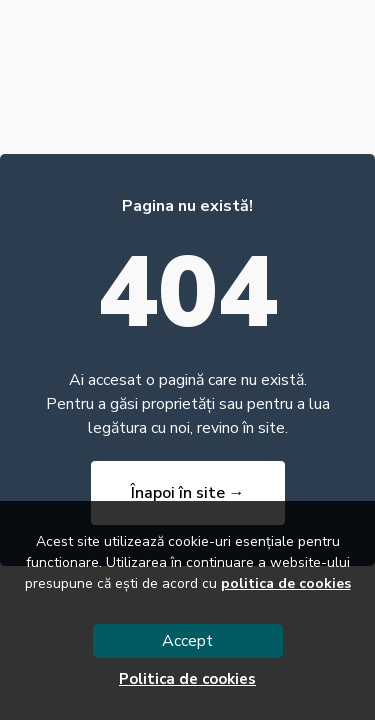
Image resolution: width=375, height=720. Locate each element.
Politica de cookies (187, 679)
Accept (187, 641)
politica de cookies (286, 583)
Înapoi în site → (188, 493)
